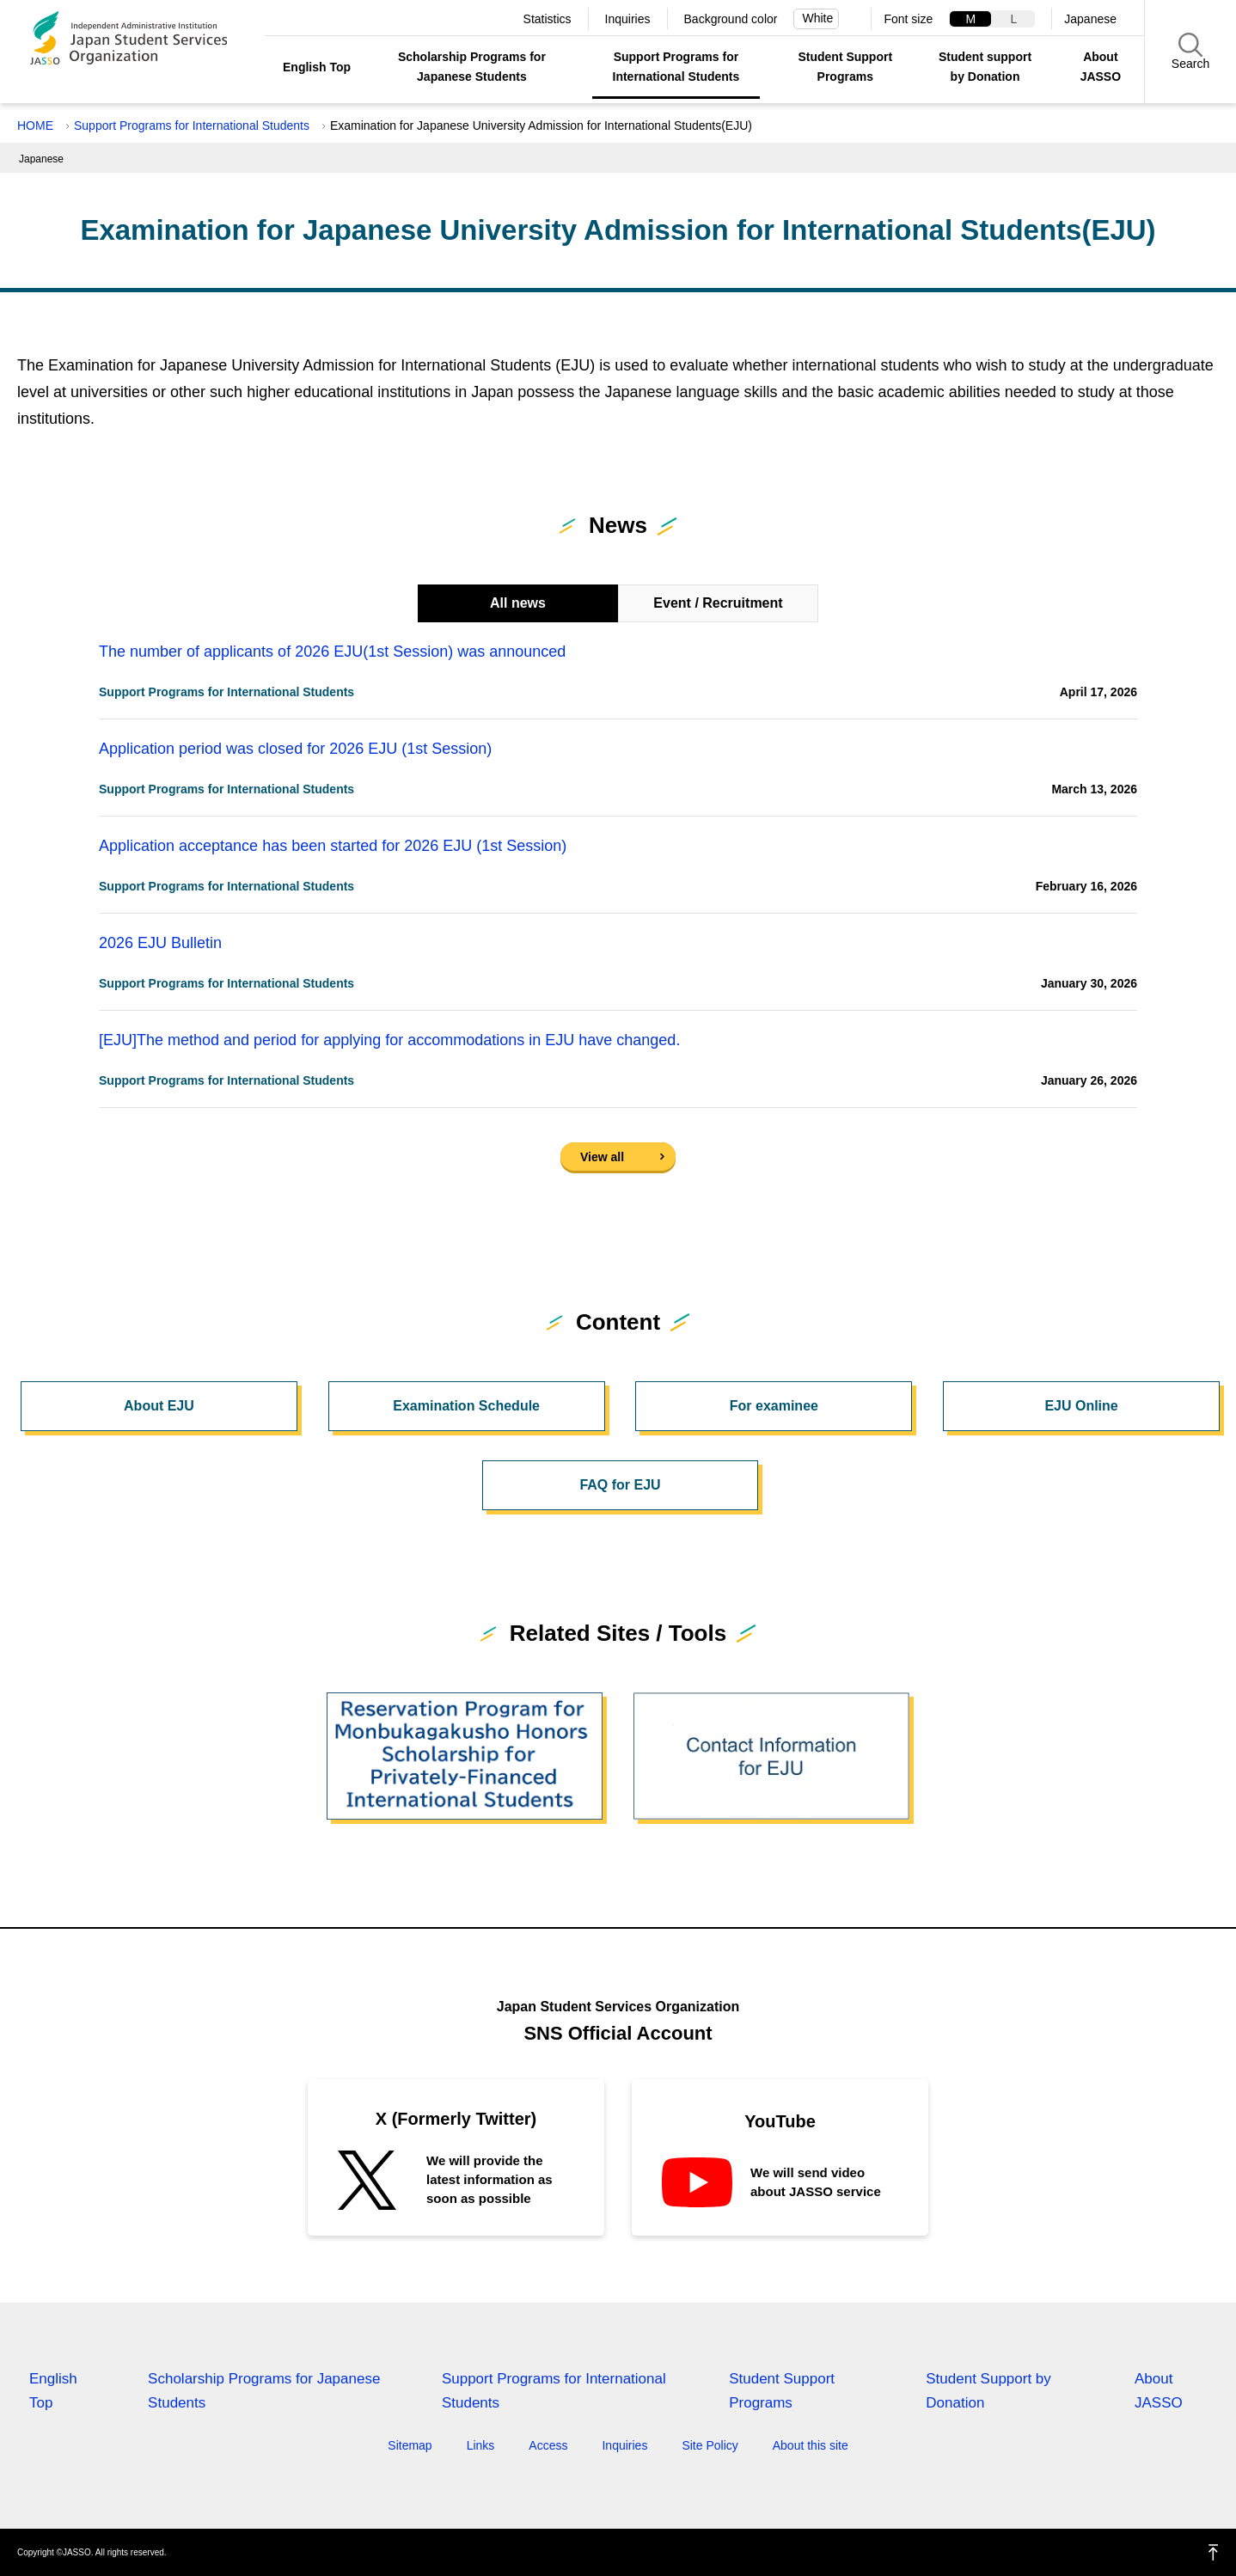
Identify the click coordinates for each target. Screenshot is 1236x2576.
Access (548, 2445)
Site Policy (709, 2445)
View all (602, 1157)
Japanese (1090, 19)
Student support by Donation (985, 66)
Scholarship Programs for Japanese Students (472, 66)
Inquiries (628, 19)
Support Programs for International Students (676, 66)
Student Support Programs (845, 66)
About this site (810, 2445)
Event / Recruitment (717, 603)
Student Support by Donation (988, 2391)
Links (481, 2445)
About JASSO (1100, 66)
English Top (317, 67)
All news (518, 603)
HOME (35, 125)
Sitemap (409, 2445)
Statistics (547, 19)
